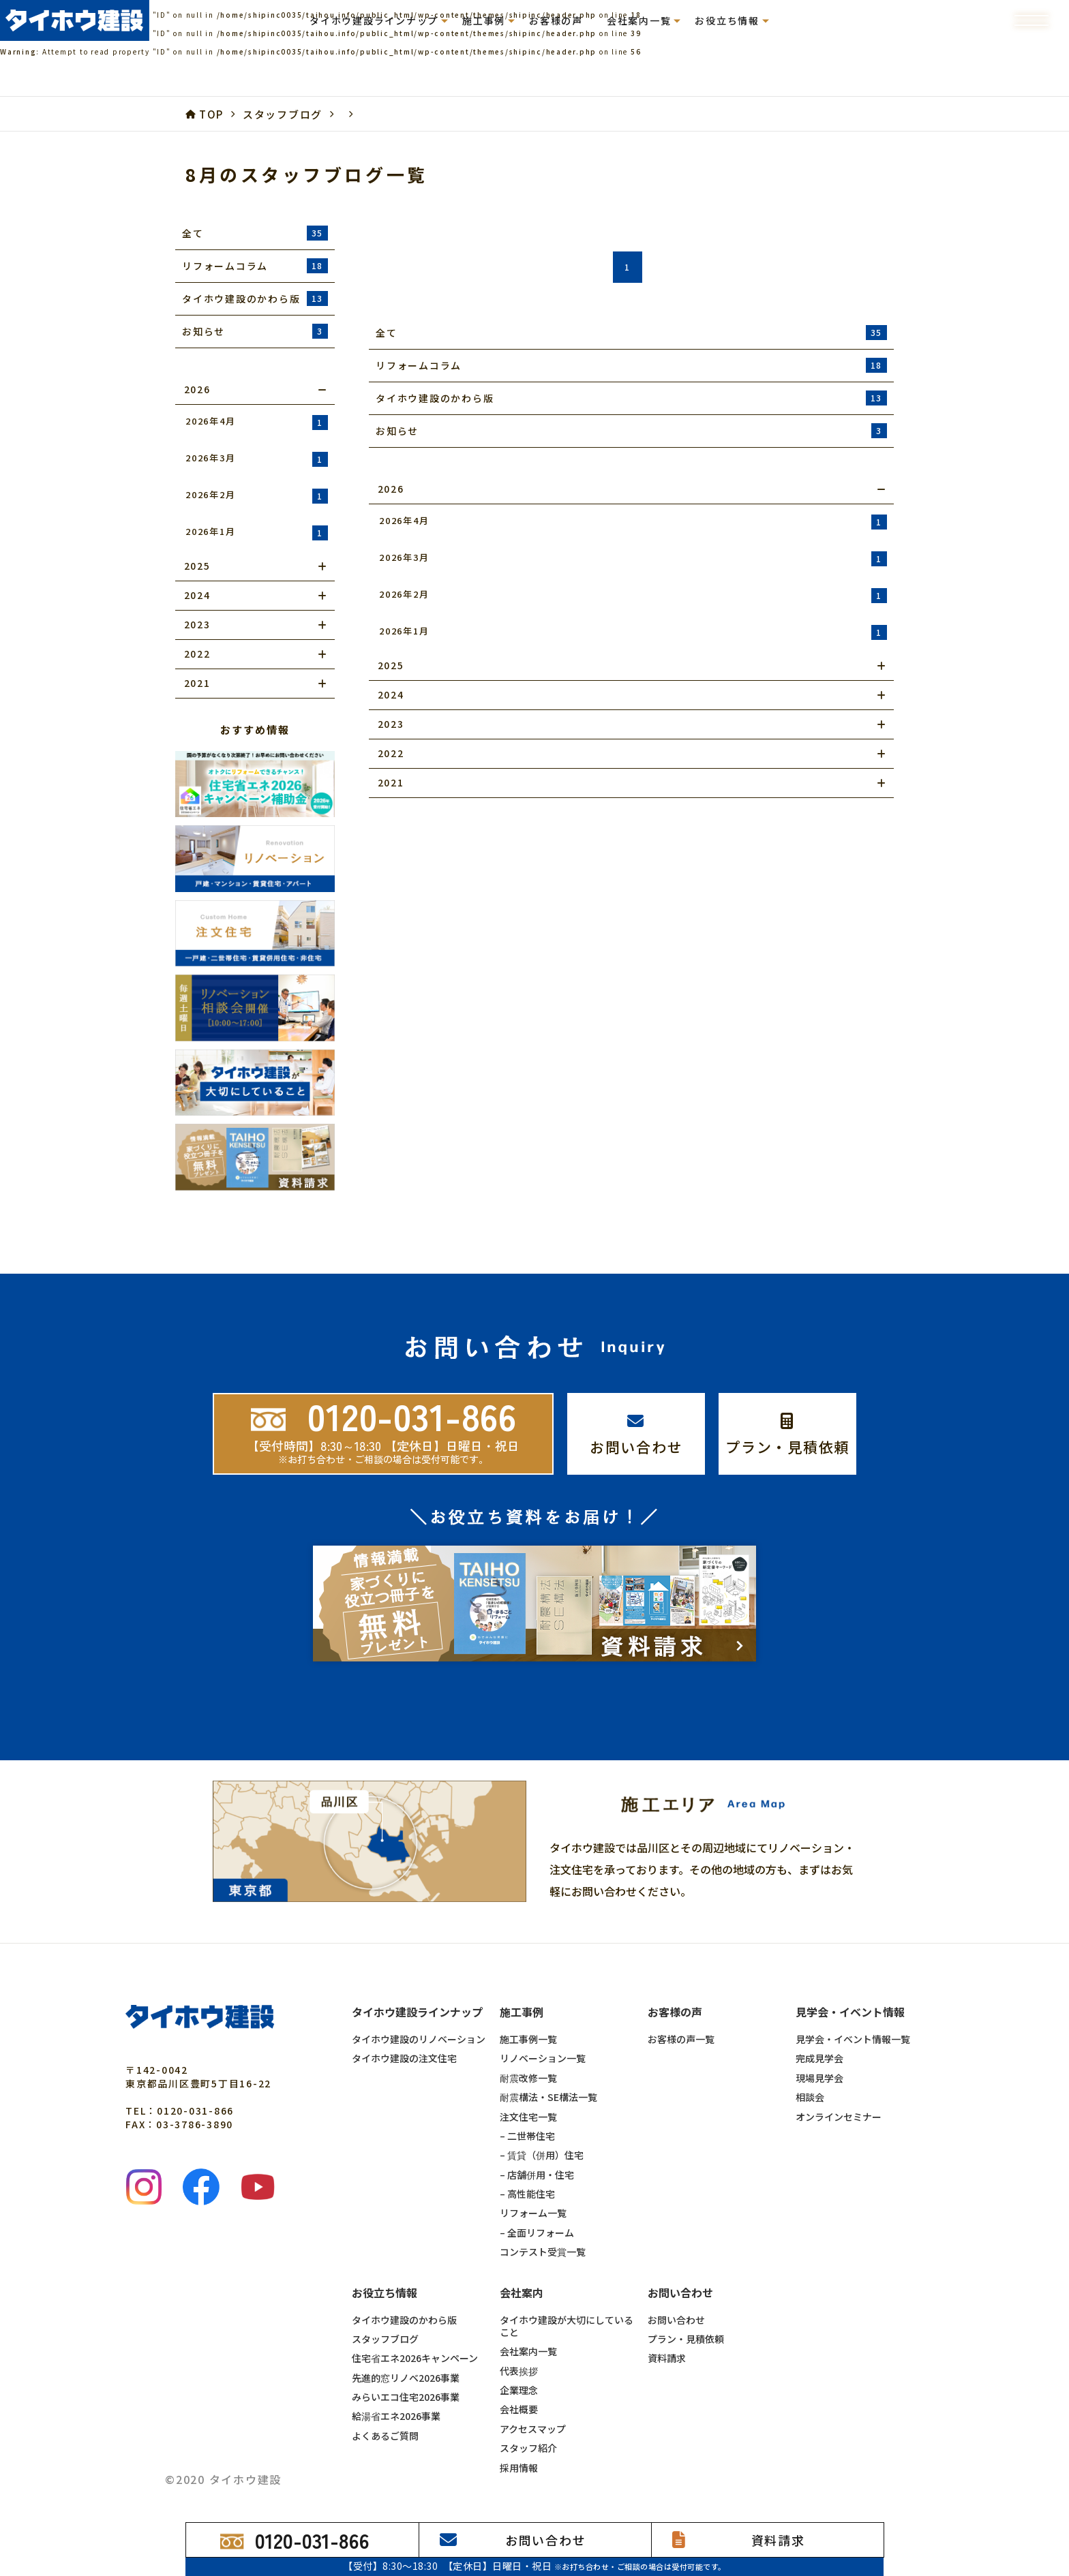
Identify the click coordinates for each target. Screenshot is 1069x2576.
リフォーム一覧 (533, 2189)
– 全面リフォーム (537, 2208)
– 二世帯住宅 (527, 2111)
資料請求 (667, 2334)
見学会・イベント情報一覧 (853, 2015)
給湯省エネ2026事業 (396, 2392)
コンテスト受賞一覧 (543, 2228)
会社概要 (519, 2385)
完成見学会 (819, 2034)
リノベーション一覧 (543, 2034)
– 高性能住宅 (527, 2170)
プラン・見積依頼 (686, 2314)
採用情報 (519, 2443)
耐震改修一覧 (528, 2053)
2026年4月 (256, 422)
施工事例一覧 (528, 2015)
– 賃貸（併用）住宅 (542, 2131)
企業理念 (519, 2366)
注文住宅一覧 (528, 2092)
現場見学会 (819, 2053)
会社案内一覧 (528, 2327)
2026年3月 (256, 459)
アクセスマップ (533, 2404)
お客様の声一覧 (681, 2015)
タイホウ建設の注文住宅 (404, 2034)
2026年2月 (256, 496)
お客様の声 (556, 20)
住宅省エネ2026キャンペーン (415, 2334)
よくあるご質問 (385, 2411)
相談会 (810, 2073)
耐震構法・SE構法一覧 (548, 2073)
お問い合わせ (676, 2295)
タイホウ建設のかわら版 (404, 2295)
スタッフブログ (385, 2314)
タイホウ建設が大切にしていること (566, 2301)
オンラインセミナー (839, 2092)
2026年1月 (256, 532)
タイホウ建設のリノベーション (418, 2015)
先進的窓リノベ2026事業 (406, 2353)
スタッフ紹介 (528, 2424)
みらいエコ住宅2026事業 (406, 2373)
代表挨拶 (519, 2346)
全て (255, 233)
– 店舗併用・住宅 (537, 2150)
